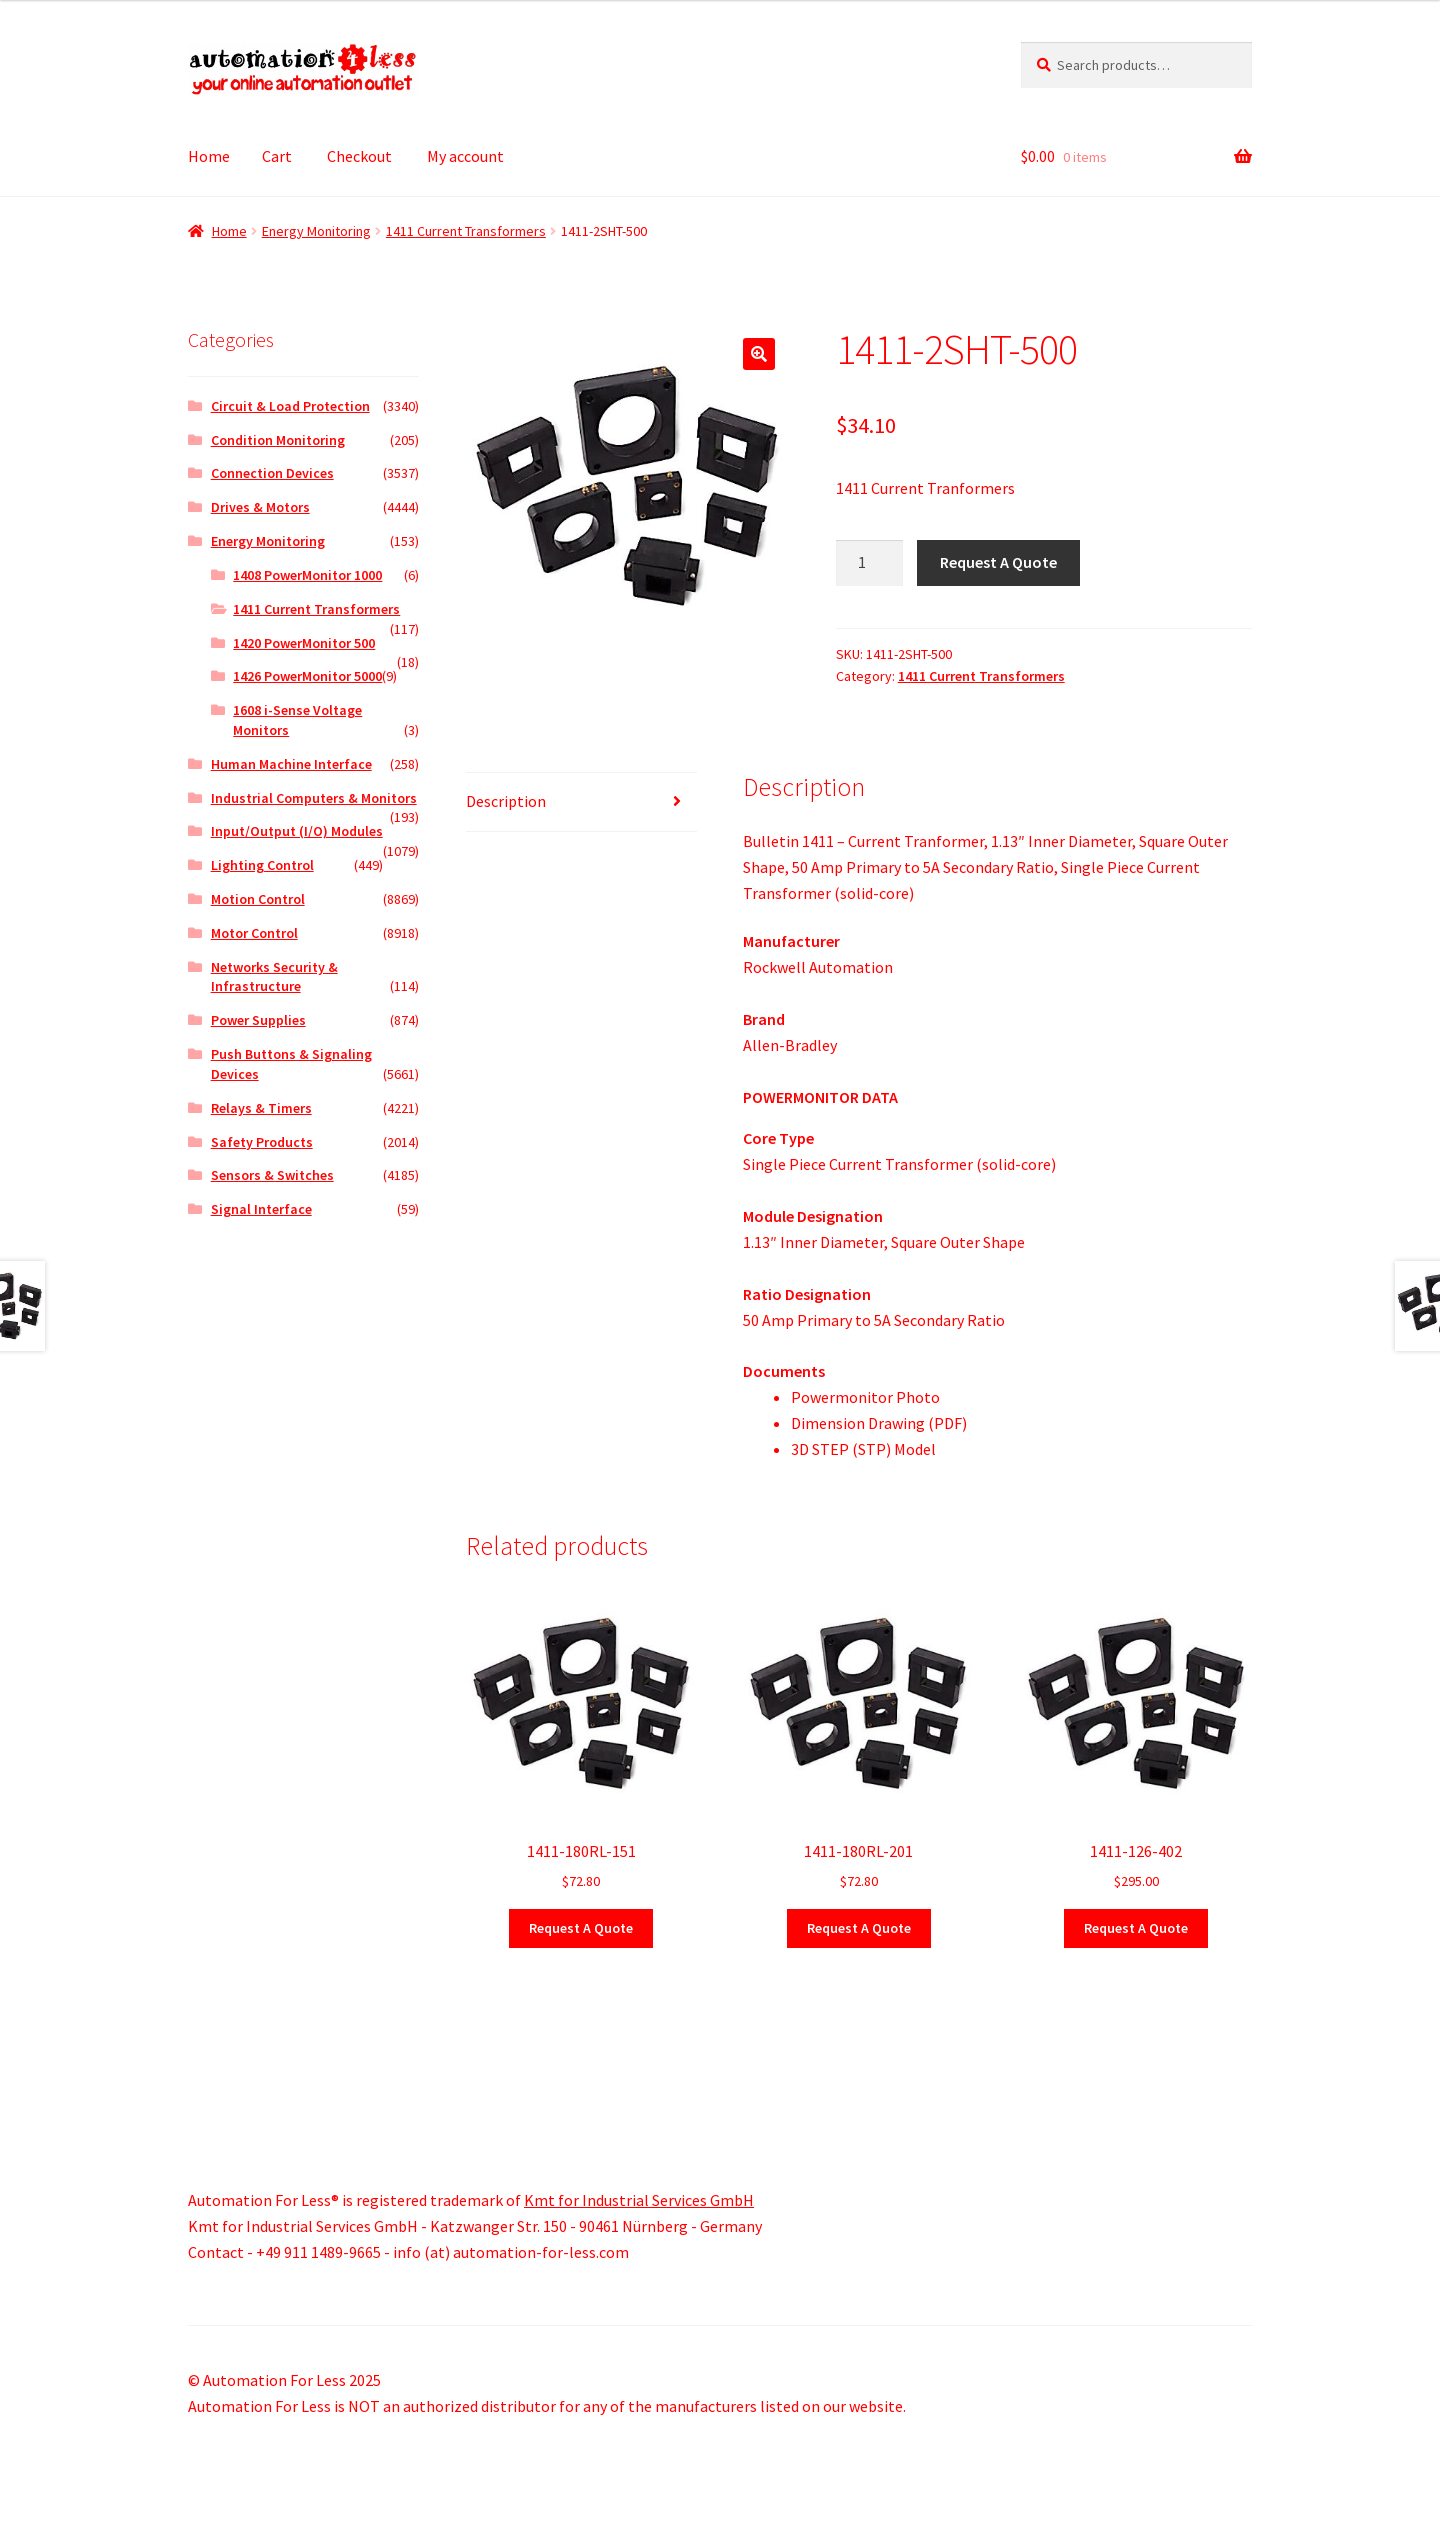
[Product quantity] (870, 563)
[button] (759, 354)
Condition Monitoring (278, 440)
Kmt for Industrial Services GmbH (639, 2200)
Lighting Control (262, 865)
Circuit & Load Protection (290, 406)
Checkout (359, 156)
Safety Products (262, 1142)
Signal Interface (261, 1209)
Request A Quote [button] (581, 1928)
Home (209, 156)
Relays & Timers (261, 1108)
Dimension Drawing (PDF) (879, 1423)
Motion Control (258, 899)
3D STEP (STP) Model (863, 1449)
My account (465, 156)
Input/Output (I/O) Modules (297, 831)
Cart (277, 156)
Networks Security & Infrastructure (274, 977)
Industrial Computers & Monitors (314, 798)
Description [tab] (506, 801)
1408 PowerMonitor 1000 (307, 575)
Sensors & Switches (272, 1175)
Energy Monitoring (316, 231)
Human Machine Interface (291, 764)
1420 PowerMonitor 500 (304, 643)
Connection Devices (272, 473)
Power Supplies (258, 1020)
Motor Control (254, 933)
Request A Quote (998, 562)
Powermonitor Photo (865, 1397)
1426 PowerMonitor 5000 (307, 676)
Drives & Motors (260, 507)
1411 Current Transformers (466, 231)
